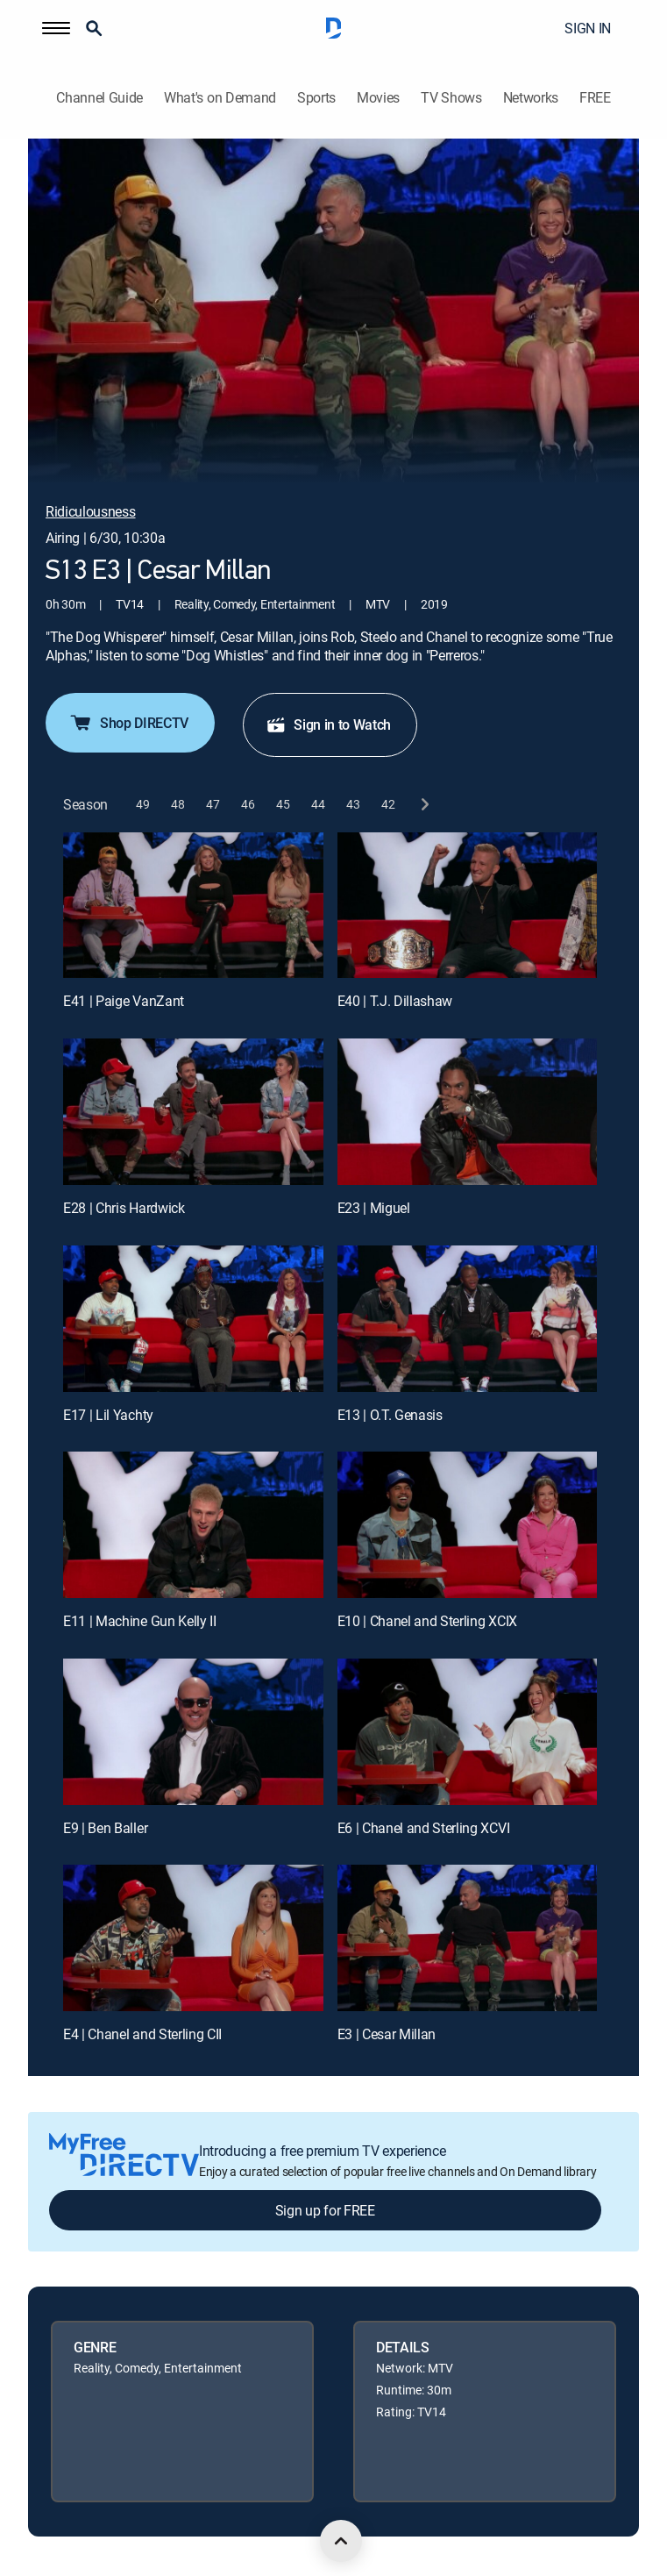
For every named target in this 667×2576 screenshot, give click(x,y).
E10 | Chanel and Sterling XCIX (427, 1621)
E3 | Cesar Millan (386, 2034)
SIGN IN (587, 28)
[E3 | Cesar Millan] (467, 1938)
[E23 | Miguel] (467, 1111)
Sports (316, 98)
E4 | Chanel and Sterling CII (142, 2034)
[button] (56, 28)
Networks (530, 98)
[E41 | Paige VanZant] (193, 905)
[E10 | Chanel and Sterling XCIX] (467, 1525)
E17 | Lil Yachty (108, 1414)
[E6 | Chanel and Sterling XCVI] (467, 1732)
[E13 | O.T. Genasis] (467, 1318)
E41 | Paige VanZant (123, 1000)
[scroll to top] (341, 2541)
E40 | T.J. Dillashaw (395, 1000)
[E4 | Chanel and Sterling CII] (193, 1938)
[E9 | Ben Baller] (193, 1732)
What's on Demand (220, 98)
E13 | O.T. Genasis (390, 1414)
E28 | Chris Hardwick (124, 1207)
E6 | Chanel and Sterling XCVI (423, 1827)
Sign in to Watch (328, 724)
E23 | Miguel (373, 1207)
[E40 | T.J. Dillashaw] (467, 905)
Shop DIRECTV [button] (128, 722)
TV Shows (451, 98)
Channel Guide (99, 98)
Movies (378, 98)
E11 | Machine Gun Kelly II (139, 1621)
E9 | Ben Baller (105, 1827)
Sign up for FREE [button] (325, 2210)
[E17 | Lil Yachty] (193, 1318)
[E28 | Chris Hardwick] (193, 1111)
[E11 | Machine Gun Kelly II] (193, 1525)
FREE (595, 98)
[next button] (423, 804)
